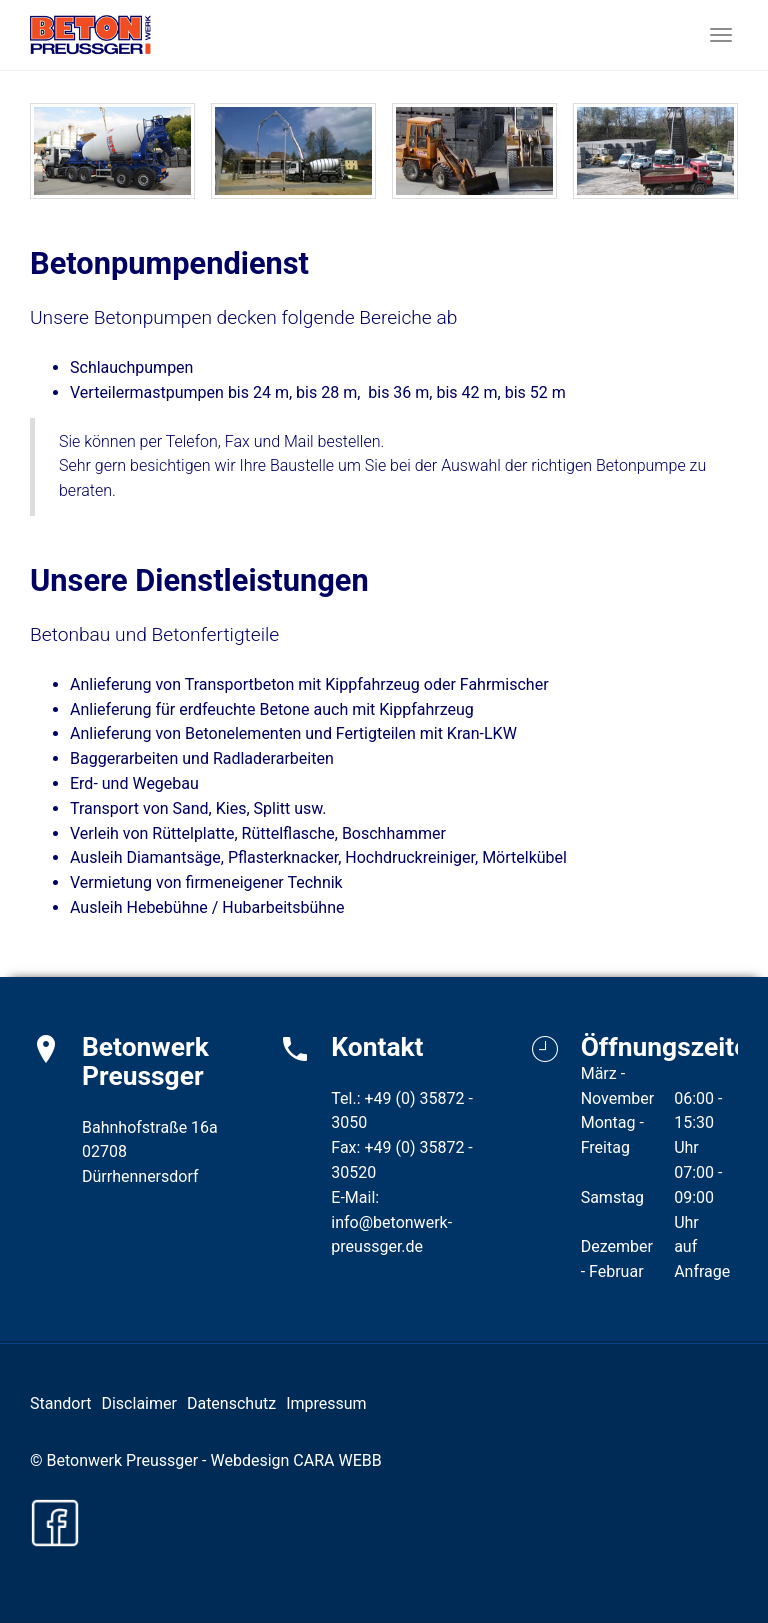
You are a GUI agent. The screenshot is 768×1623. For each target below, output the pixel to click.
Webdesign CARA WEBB (295, 1460)
